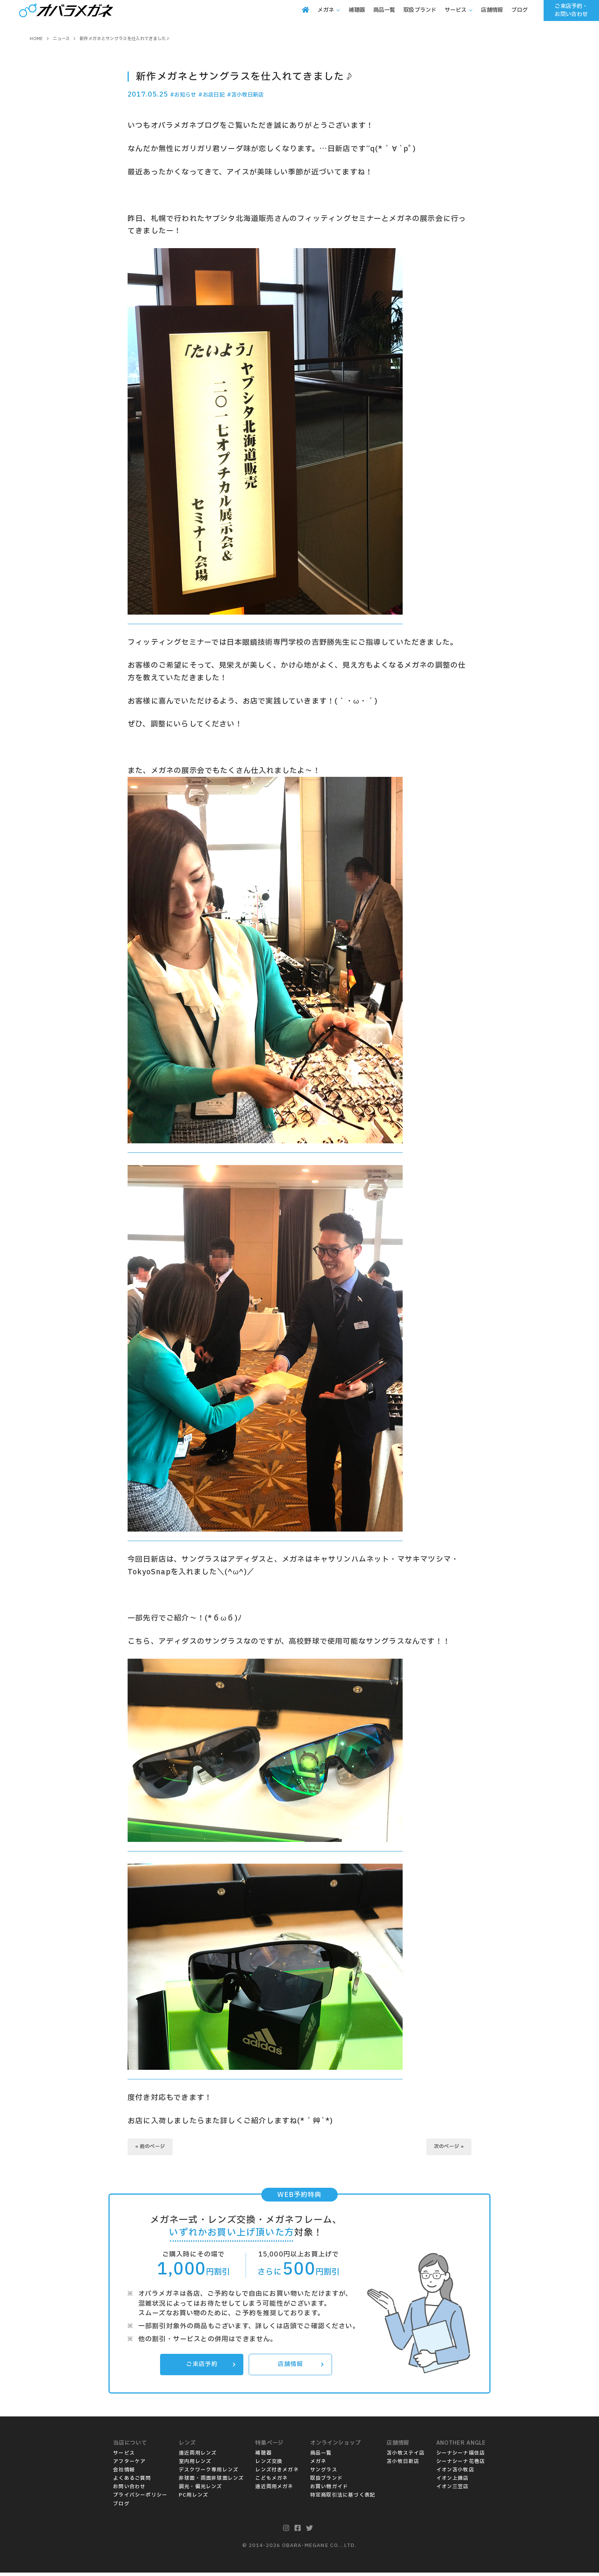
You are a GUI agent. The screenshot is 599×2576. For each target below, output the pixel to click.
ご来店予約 (209, 2367)
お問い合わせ (129, 2490)
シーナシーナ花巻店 (460, 2465)
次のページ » (445, 2147)
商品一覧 (321, 2456)
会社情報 (124, 2473)
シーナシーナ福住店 (460, 2456)
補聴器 (263, 2456)
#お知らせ (186, 94)
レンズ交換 (268, 2465)
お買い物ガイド (329, 2490)
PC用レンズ (193, 2498)
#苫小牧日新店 (265, 94)
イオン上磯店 (452, 2482)
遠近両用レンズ (198, 2456)
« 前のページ (153, 2147)
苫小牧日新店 (403, 2465)
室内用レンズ (195, 2465)
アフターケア (129, 2465)
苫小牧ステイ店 (405, 2456)
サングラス (323, 2473)
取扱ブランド (326, 2482)
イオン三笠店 (452, 2490)
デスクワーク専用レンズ (208, 2473)
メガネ (318, 2465)
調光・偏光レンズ (200, 2490)
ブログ (121, 2507)
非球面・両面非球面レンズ (211, 2482)
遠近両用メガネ (274, 2490)
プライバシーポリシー (140, 2498)
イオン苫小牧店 (455, 2473)
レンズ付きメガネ (277, 2473)
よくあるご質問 (132, 2482)
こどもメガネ (271, 2482)
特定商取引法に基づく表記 (342, 2498)
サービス (124, 2456)
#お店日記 (222, 94)
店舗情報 (299, 2367)
